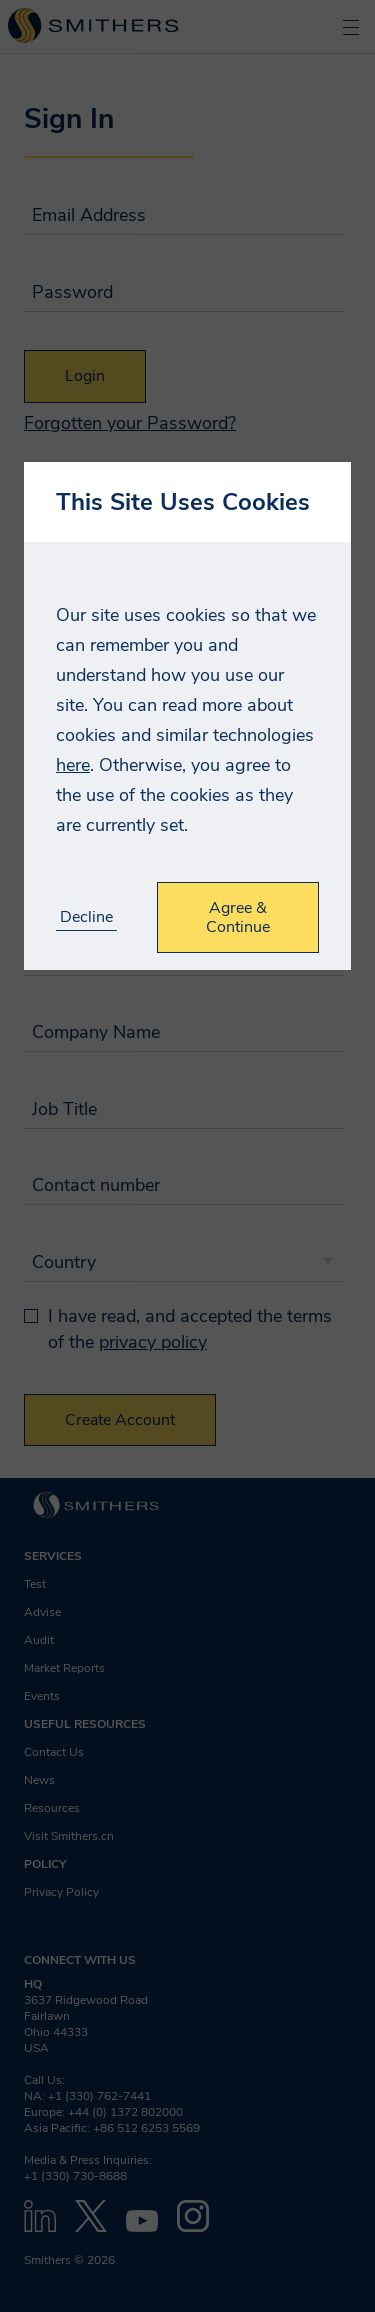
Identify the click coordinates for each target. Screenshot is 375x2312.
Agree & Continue (238, 917)
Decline (86, 917)
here (73, 765)
